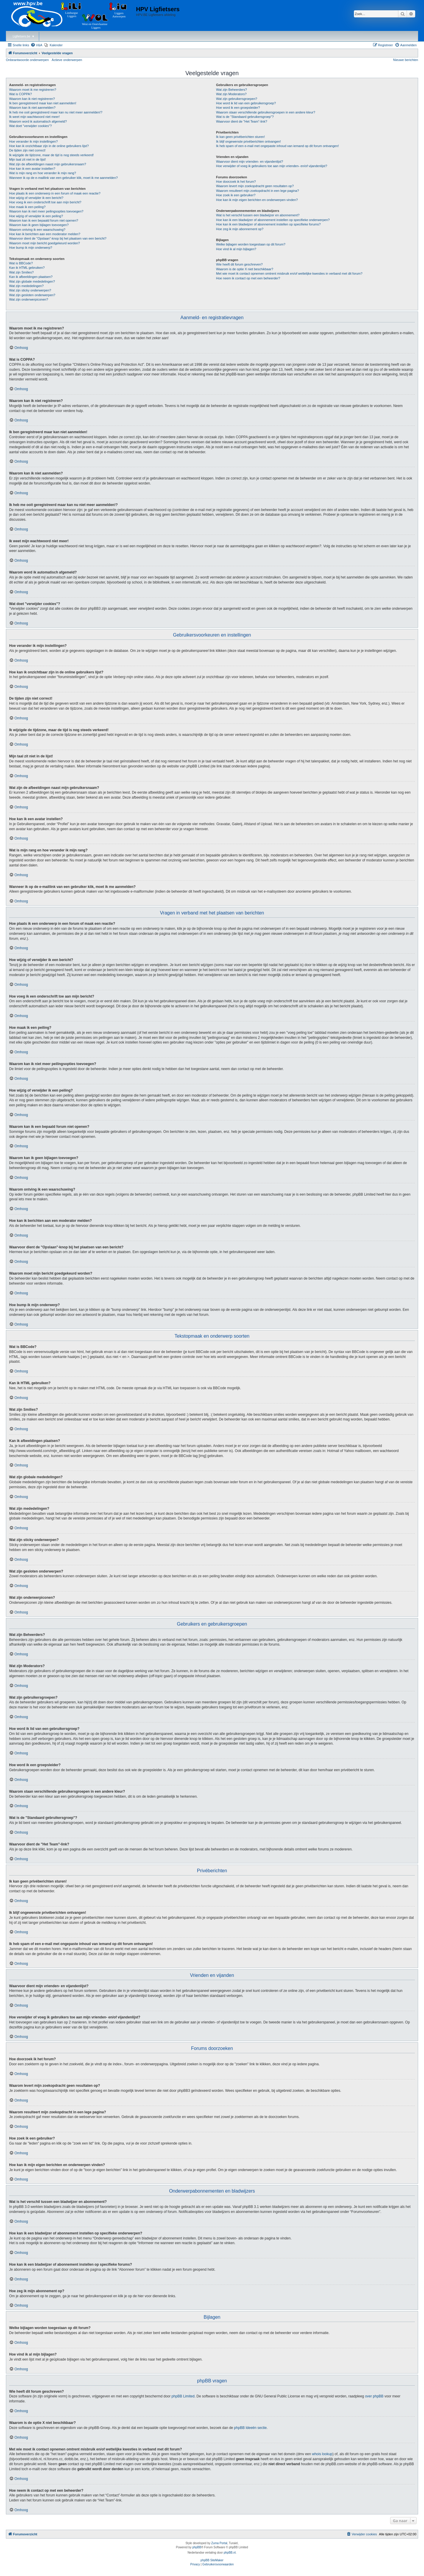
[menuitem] (36, 45)
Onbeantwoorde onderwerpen (27, 60)
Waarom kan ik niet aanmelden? (32, 107)
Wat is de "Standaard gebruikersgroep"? (245, 116)
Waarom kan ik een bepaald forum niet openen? (43, 220)
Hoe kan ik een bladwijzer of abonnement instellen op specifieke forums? (268, 224)
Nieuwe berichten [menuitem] (405, 60)
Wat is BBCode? (21, 263)
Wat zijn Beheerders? (231, 89)
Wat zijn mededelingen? (26, 286)
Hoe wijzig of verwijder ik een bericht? (36, 198)
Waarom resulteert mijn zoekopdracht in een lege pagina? (257, 190)
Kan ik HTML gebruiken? (27, 267)
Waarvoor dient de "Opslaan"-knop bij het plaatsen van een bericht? (57, 238)
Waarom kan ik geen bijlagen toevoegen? (39, 225)
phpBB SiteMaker (212, 2560)
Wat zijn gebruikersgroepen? (236, 98)
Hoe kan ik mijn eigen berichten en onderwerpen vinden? (257, 200)
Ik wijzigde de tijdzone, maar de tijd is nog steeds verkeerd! (51, 155)
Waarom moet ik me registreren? (32, 89)
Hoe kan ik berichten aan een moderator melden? (44, 234)
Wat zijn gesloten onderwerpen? (32, 295)
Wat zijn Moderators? (231, 94)
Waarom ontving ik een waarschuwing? (37, 229)
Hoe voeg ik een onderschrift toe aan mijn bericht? (45, 202)
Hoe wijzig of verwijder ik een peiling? (36, 216)
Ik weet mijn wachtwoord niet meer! (34, 116)
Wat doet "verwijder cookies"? (30, 126)
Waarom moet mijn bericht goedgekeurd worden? (44, 243)
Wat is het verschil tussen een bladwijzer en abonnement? (257, 215)
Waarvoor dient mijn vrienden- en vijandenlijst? (249, 161)
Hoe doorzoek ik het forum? (236, 181)
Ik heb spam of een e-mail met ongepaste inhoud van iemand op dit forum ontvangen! (277, 146)
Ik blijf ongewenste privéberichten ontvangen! (248, 141)
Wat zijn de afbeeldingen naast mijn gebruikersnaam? (47, 164)
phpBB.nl (230, 2552)
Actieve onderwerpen (67, 60)
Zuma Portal (219, 2543)
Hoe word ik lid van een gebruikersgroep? (246, 103)
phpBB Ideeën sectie (250, 2428)
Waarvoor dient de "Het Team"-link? (241, 121)
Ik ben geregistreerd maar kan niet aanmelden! (42, 103)
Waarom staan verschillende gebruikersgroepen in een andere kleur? (265, 112)
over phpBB (374, 2396)
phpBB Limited (183, 2396)
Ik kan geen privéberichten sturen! (240, 137)
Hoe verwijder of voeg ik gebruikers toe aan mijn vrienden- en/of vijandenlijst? (271, 166)
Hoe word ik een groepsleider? (238, 107)
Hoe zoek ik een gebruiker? (236, 195)
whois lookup (322, 2454)
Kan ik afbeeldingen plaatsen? (30, 276)
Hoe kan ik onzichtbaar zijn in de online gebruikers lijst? (49, 146)
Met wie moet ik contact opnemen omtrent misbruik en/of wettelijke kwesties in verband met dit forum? (289, 273)
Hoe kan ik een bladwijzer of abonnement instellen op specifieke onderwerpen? (273, 220)
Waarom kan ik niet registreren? (32, 98)
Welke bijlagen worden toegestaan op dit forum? (250, 244)
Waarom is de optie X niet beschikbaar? (244, 269)
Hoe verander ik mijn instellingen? (33, 141)
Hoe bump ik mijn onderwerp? (30, 247)
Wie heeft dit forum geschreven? (239, 264)
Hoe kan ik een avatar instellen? (32, 168)
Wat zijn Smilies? (21, 272)
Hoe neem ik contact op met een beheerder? (248, 278)
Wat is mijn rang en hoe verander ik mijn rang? (42, 173)
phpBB (196, 2547)
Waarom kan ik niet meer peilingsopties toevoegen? (46, 211)
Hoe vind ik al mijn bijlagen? (236, 249)
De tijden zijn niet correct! (27, 150)
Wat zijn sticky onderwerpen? (30, 290)
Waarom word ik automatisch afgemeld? (38, 121)
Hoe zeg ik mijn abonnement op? (240, 229)
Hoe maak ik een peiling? (27, 207)
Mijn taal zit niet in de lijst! (27, 159)
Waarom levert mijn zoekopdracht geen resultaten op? (255, 186)
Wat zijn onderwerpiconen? (28, 299)
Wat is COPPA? (20, 94)
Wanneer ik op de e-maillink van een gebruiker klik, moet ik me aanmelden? (63, 177)
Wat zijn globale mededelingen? (32, 281)
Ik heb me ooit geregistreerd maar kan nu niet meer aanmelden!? (55, 112)
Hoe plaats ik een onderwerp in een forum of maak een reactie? (54, 193)
